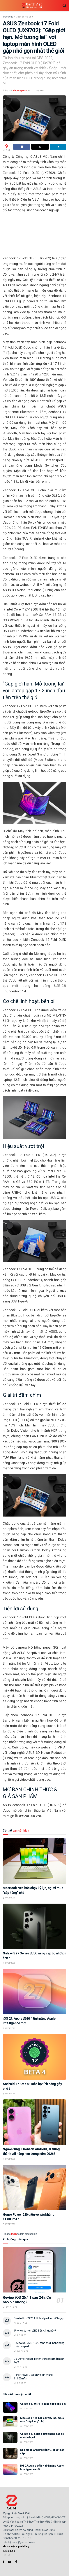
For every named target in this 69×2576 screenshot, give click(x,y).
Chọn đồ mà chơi (24, 16)
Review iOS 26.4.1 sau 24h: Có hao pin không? (27, 2299)
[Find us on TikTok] (16, 2562)
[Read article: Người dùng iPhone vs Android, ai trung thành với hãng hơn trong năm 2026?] (34, 2122)
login (14, 2233)
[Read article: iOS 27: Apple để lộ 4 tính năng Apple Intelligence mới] (34, 1991)
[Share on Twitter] (40, 147)
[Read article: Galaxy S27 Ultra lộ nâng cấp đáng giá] (10, 2407)
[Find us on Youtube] (9, 2562)
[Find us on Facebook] (3, 2562)
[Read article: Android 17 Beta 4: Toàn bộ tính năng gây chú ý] (34, 2057)
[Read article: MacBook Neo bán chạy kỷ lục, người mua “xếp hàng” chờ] (34, 1861)
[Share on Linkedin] (58, 147)
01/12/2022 (38, 90)
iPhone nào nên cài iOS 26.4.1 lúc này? (35, 2330)
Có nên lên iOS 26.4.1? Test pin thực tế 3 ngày (39, 2318)
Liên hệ (6, 2555)
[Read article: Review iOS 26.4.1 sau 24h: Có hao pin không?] (34, 2270)
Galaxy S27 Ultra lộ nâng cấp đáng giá (43, 2403)
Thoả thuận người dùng (16, 2546)
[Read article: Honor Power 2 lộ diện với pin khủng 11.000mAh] (34, 2187)
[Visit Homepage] (32, 6)
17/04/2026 (9, 1898)
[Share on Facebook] (21, 147)
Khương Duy (20, 90)
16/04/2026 (9, 2224)
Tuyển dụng (9, 2550)
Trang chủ (8, 16)
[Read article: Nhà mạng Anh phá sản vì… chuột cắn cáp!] (10, 2453)
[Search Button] (64, 5)
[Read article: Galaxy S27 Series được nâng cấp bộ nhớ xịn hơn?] (34, 1926)
